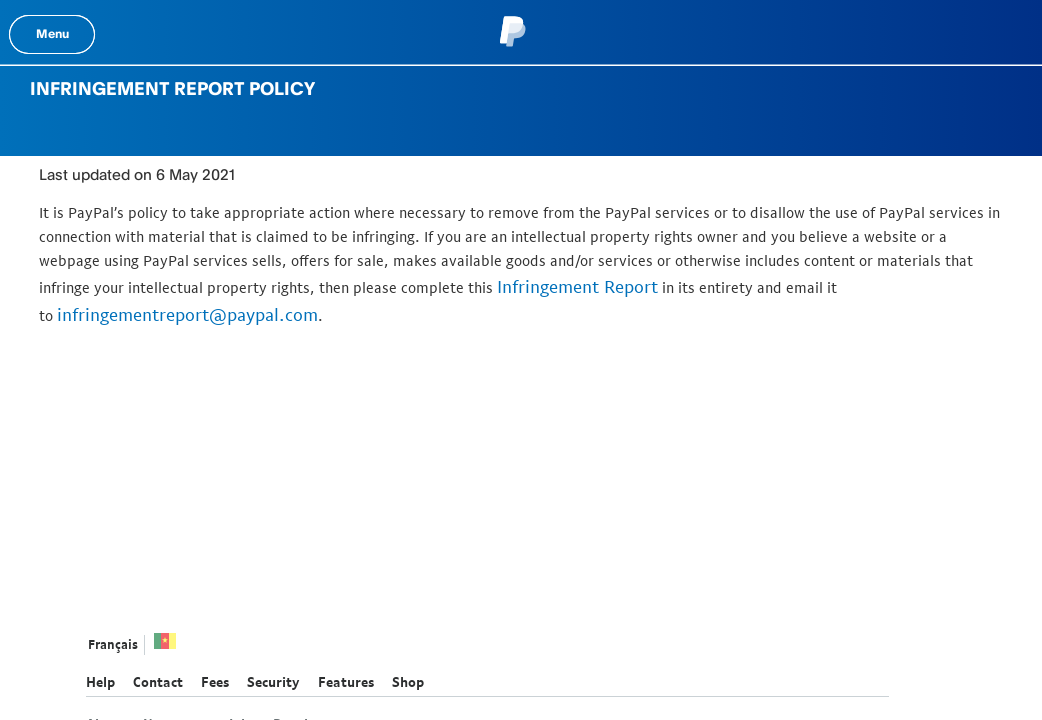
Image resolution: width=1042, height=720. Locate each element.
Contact (158, 682)
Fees (215, 682)
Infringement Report (577, 286)
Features (346, 682)
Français (113, 644)
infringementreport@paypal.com (187, 314)
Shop (408, 682)
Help (100, 682)
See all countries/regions (165, 646)
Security (273, 682)
